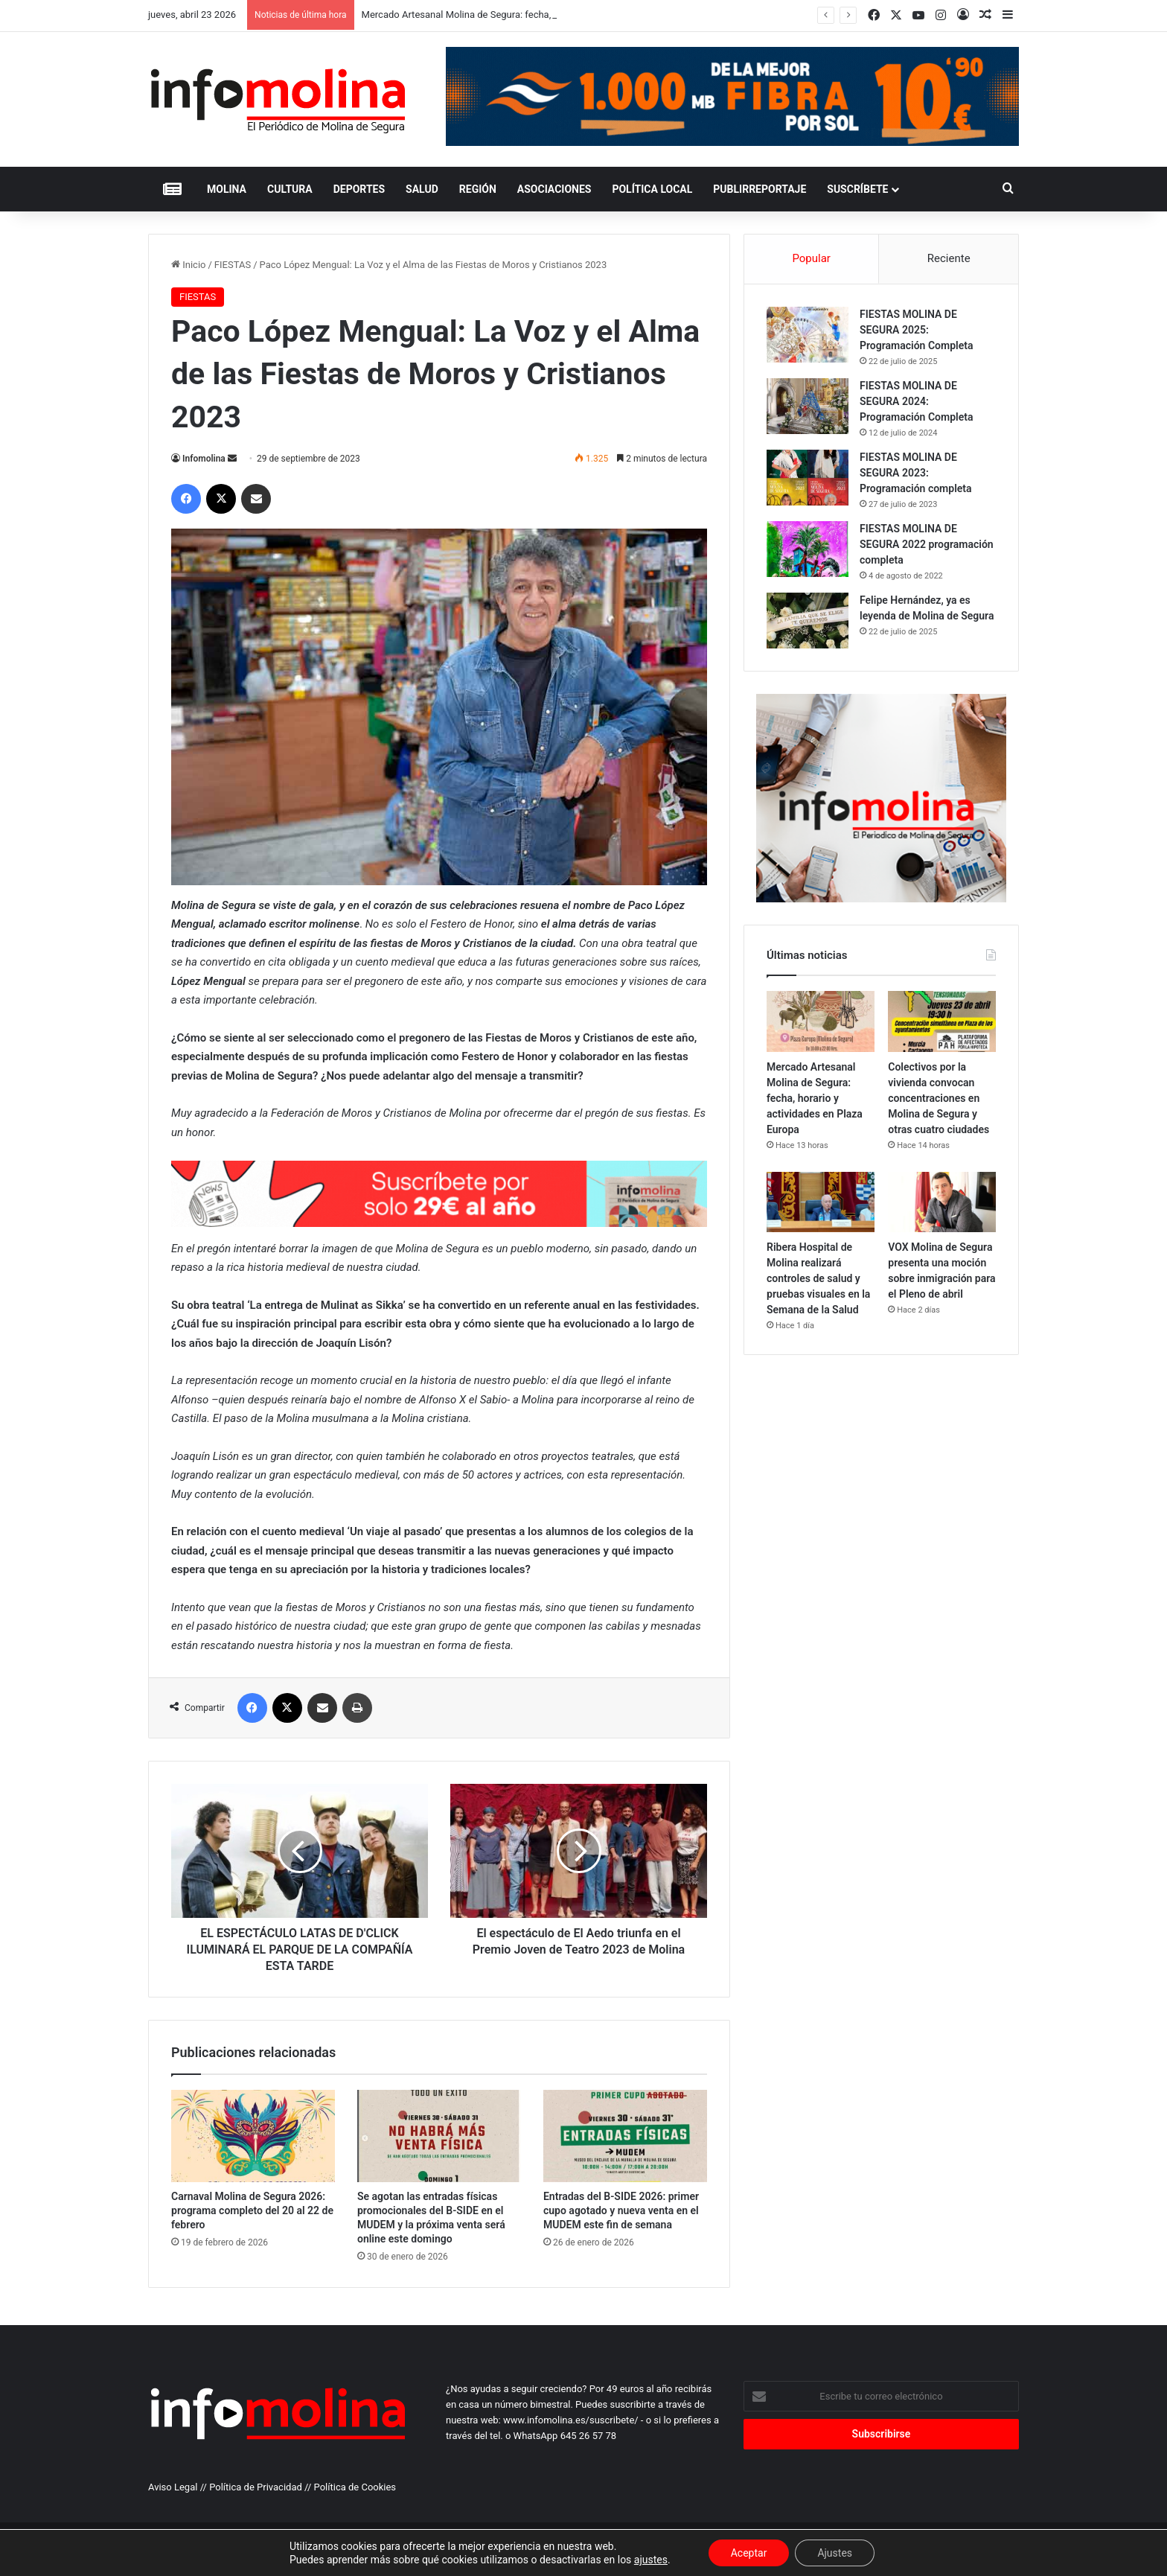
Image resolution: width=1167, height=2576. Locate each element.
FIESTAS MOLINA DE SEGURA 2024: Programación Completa (916, 401)
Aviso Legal (172, 2487)
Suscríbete (857, 189)
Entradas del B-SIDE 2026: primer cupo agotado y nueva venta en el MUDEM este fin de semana (621, 2210)
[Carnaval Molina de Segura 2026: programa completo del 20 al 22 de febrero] (253, 2136)
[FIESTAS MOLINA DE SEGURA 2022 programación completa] (807, 549)
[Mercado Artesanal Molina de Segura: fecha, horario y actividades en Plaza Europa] (821, 1021)
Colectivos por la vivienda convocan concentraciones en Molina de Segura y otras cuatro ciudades (938, 1098)
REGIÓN (477, 189)
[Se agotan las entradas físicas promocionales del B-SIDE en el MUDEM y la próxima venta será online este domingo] (439, 2136)
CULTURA (290, 189)
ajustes (651, 2560)
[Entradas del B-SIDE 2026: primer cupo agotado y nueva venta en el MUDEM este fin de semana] (625, 2136)
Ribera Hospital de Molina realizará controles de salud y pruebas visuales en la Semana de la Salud (818, 1278)
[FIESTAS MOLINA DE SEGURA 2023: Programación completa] (807, 478)
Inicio (188, 264)
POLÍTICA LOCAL (652, 189)
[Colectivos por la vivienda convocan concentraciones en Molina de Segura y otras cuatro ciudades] (942, 1021)
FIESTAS (232, 264)
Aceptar (749, 2553)
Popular (811, 258)
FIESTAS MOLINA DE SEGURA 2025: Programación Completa (916, 329)
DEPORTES (359, 189)
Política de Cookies (355, 2487)
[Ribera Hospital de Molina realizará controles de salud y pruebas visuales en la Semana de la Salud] (821, 1202)
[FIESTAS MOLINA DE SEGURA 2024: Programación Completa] (807, 406)
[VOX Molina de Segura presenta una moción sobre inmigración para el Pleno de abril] (942, 1202)
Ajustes (834, 2553)
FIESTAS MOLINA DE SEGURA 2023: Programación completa (916, 472)
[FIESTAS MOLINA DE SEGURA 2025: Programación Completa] (807, 335)
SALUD (422, 189)
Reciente (949, 258)
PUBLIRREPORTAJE (759, 189)
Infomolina (204, 458)
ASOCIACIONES (554, 189)
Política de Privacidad (255, 2487)
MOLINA (226, 189)
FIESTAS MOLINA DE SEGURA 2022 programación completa (927, 544)
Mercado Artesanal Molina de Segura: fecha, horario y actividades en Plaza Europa (815, 1098)
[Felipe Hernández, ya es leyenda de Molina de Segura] (807, 620)
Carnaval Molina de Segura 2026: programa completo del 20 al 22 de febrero (252, 2210)
